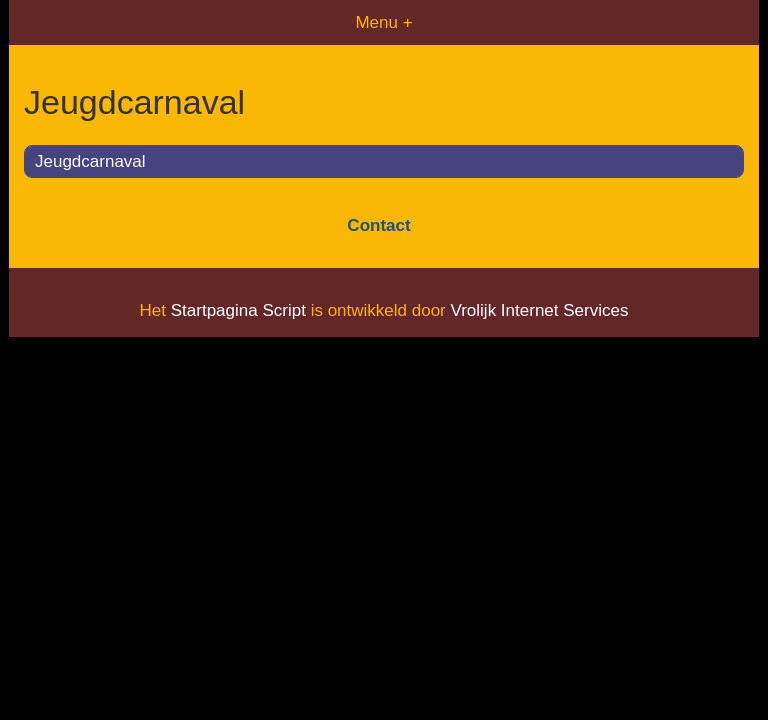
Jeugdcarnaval (90, 161)
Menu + (383, 22)
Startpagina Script (238, 310)
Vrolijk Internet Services (539, 310)
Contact (378, 225)
